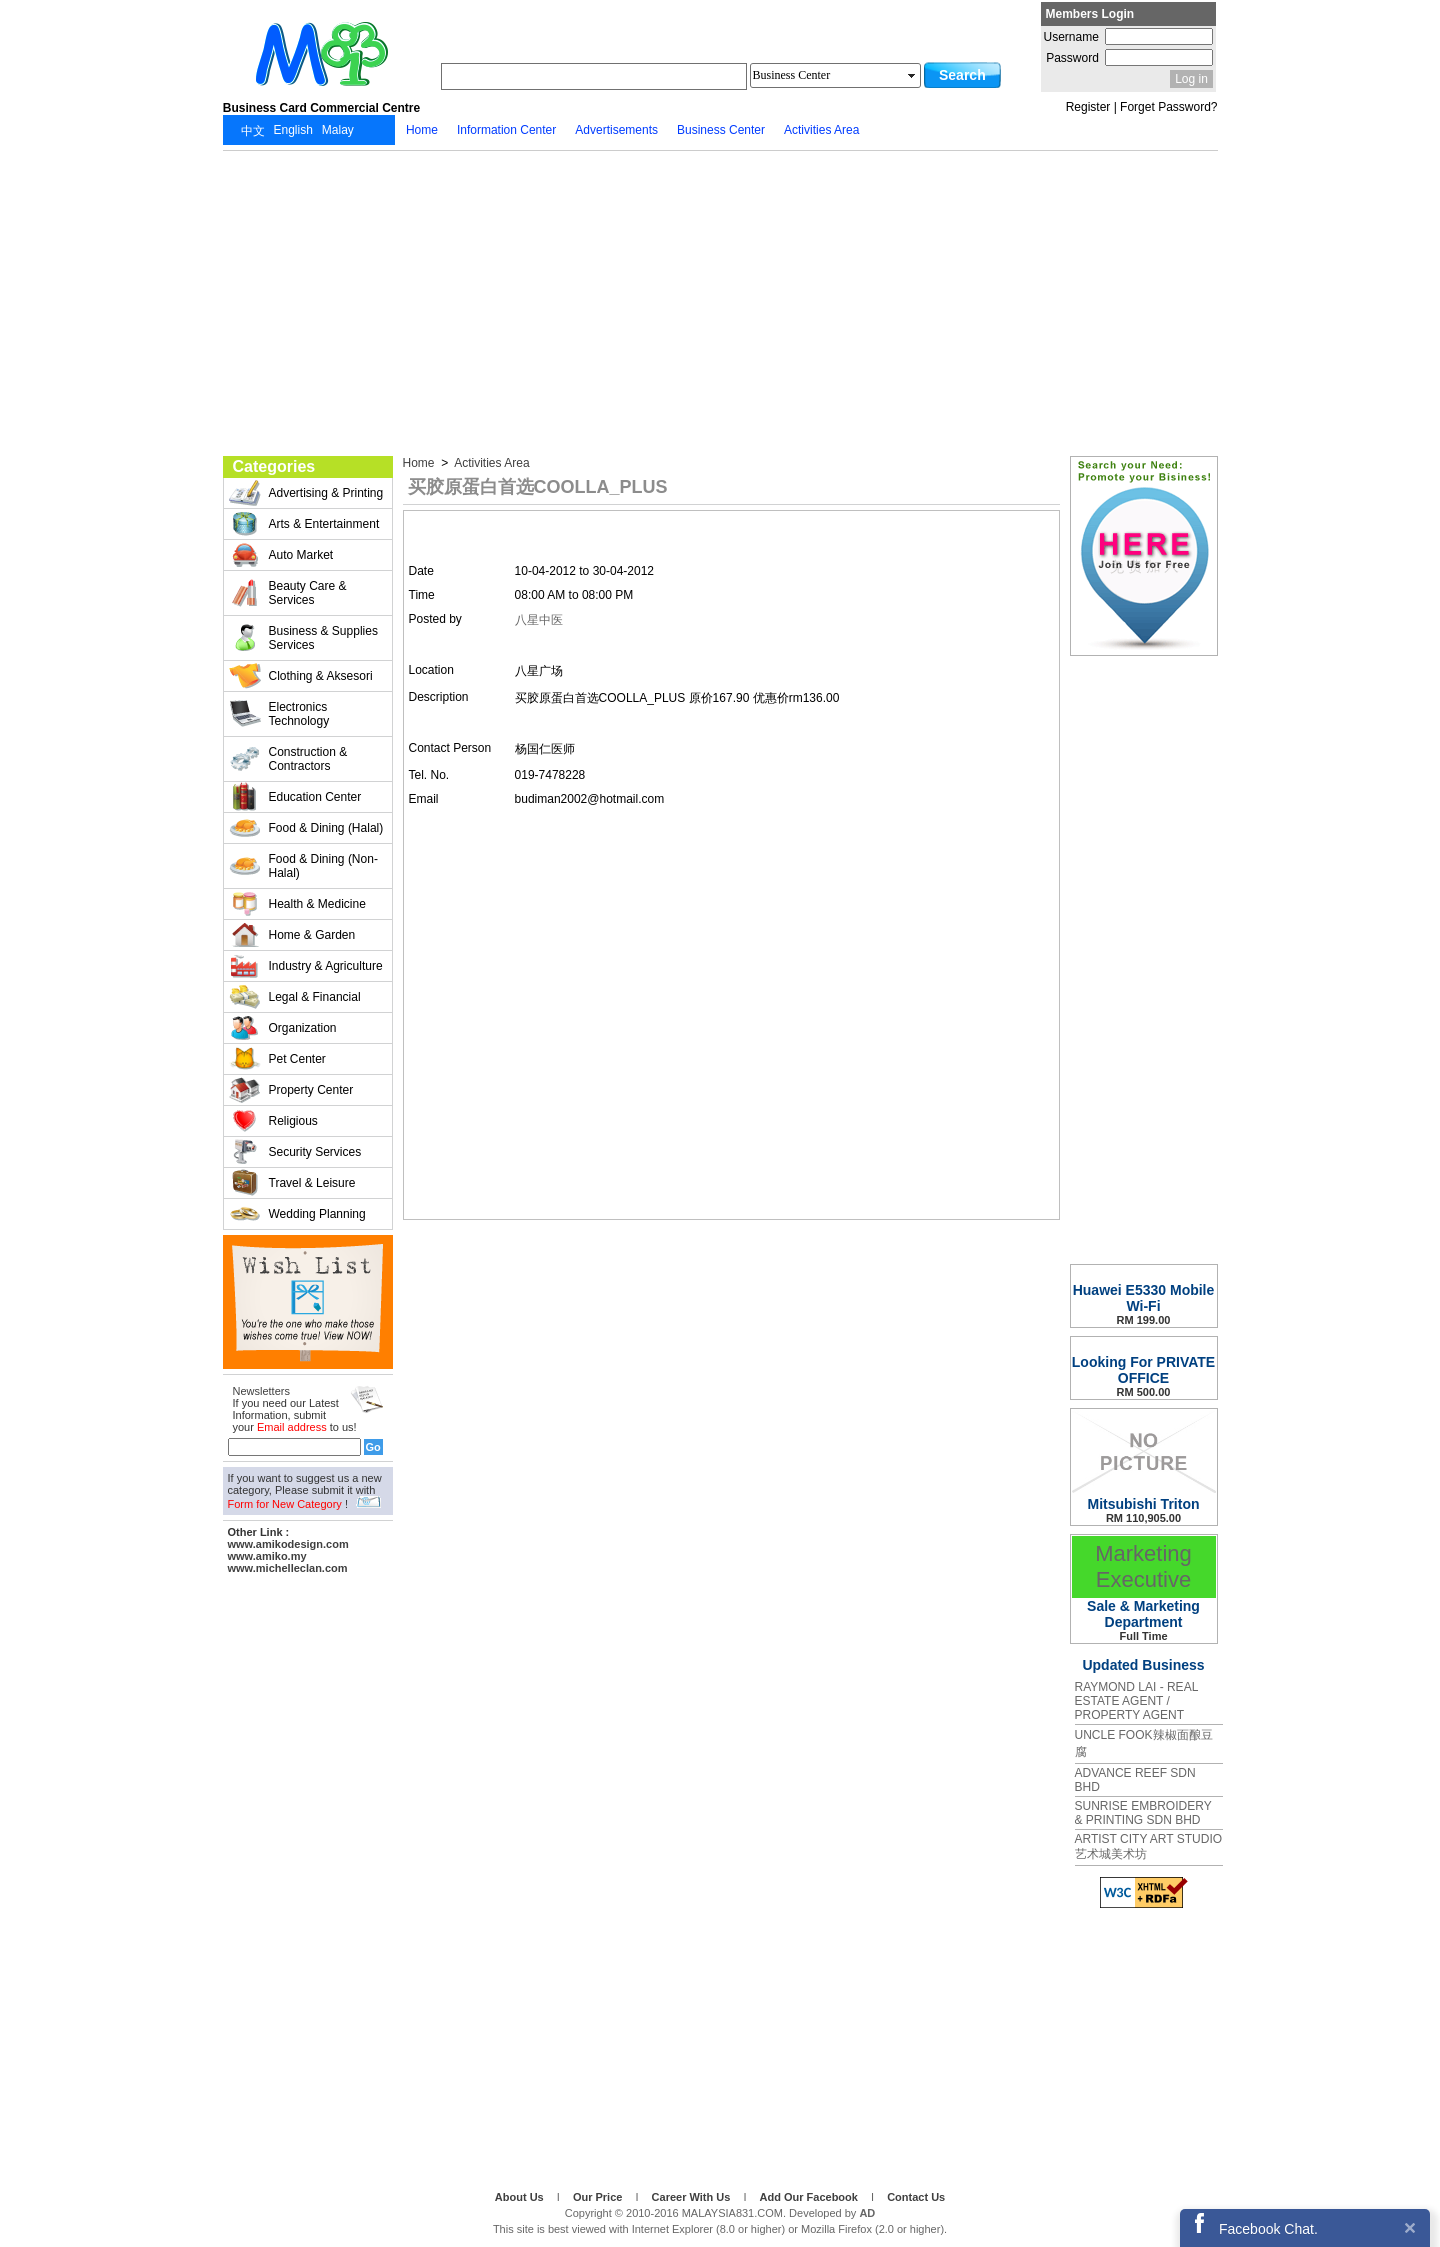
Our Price (599, 2197)
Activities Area (491, 463)
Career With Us (693, 2197)
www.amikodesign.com (288, 1544)
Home (420, 463)
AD (867, 2213)
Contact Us (916, 2197)
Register (1088, 107)
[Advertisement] (720, 301)
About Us (521, 2197)
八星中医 (539, 620)
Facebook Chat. (1268, 2229)
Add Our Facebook (810, 2197)
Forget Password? (1168, 107)
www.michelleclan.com (288, 1568)
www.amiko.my (267, 1556)
